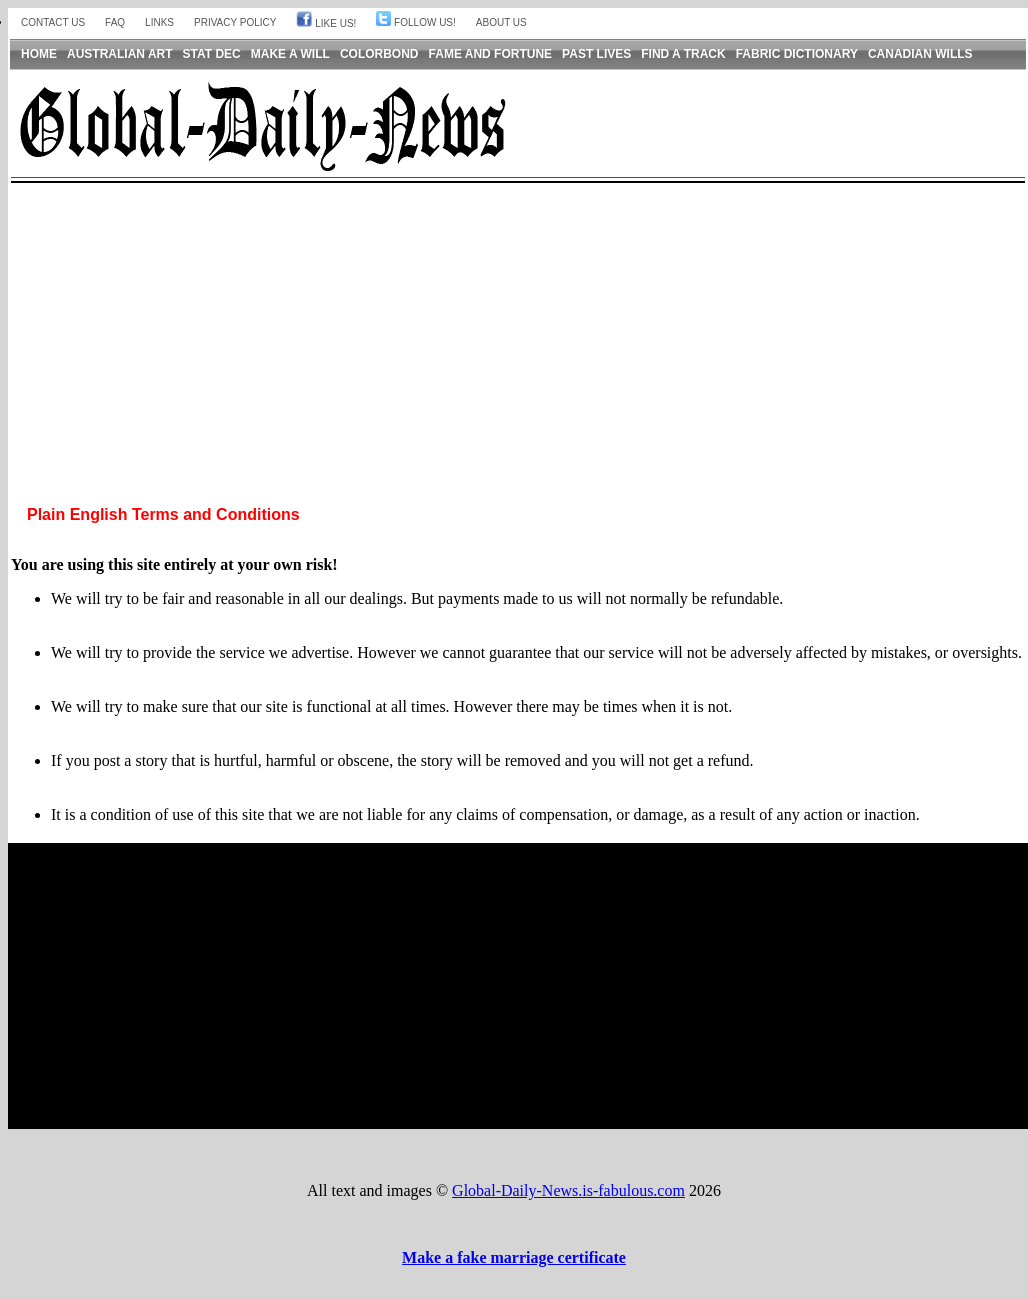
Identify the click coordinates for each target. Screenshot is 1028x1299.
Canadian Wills (920, 54)
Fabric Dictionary (797, 54)
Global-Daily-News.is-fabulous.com (568, 1190)
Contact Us (53, 22)
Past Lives (596, 54)
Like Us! (326, 23)
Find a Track (683, 54)
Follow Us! (415, 22)
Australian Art (120, 54)
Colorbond (379, 54)
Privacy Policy (235, 22)
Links (159, 22)
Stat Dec (212, 54)
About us (501, 22)
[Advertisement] (518, 328)
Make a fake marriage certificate (514, 1257)
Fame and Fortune (491, 54)
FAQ (115, 22)
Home (39, 54)
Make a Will (290, 54)
